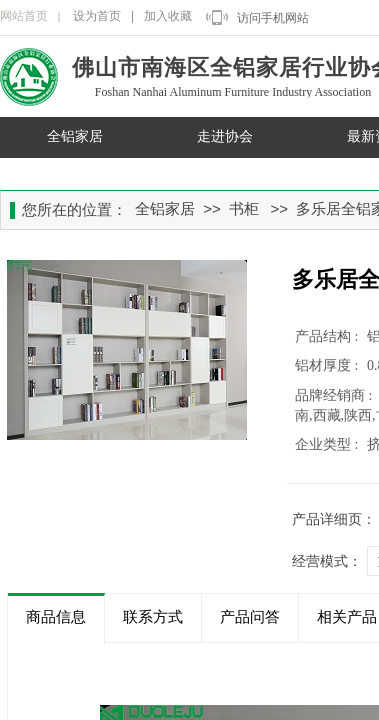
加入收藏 (168, 16)
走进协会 (225, 136)
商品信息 (56, 617)
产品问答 (250, 617)
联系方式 (153, 617)
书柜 (244, 209)
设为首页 (97, 16)
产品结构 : (328, 336)
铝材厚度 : (328, 365)
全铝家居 (75, 136)
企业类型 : (328, 444)
